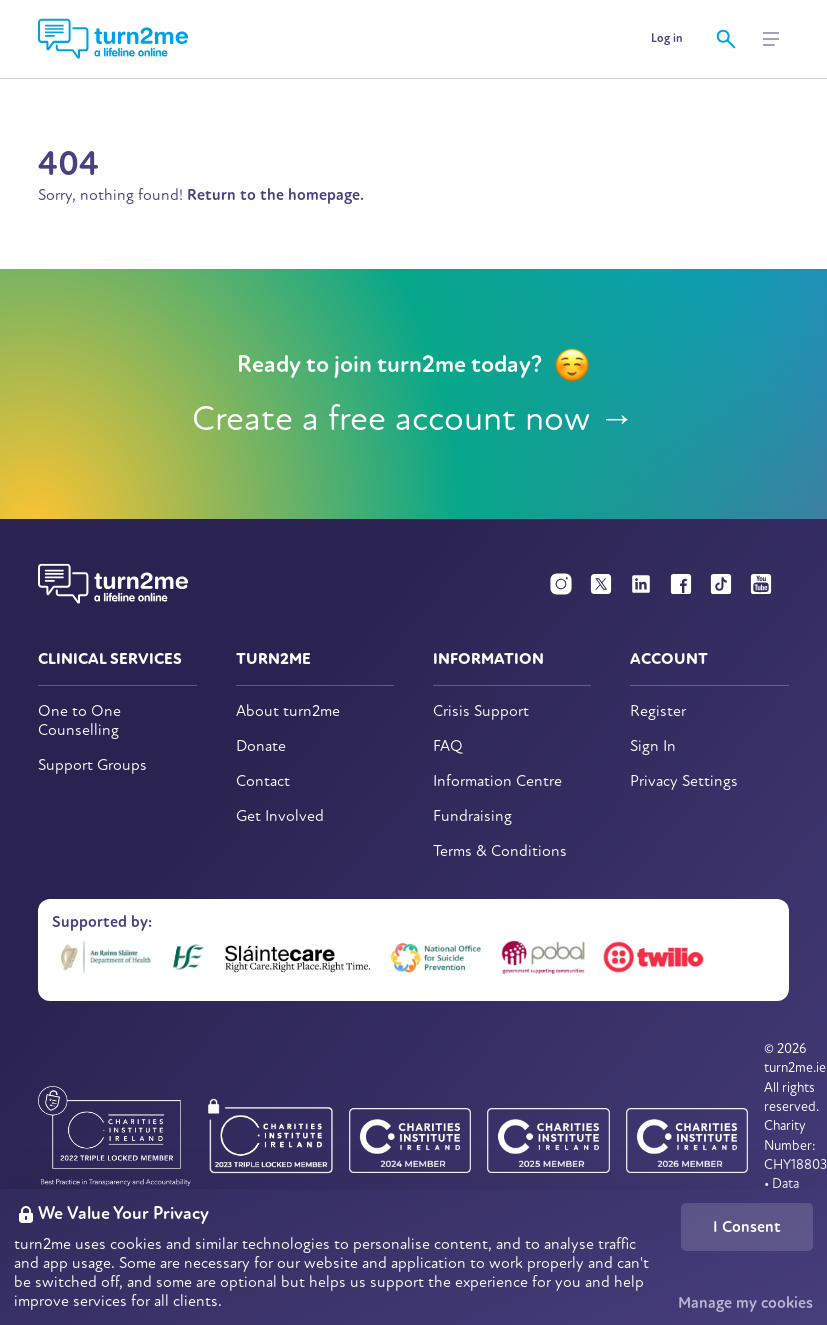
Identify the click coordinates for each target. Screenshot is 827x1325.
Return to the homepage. (275, 195)
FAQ (448, 746)
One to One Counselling (79, 721)
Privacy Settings (684, 781)
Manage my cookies (745, 1303)
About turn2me (288, 711)
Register (658, 711)
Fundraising (472, 816)
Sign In (653, 746)
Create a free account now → (413, 419)
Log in (666, 38)
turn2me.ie (795, 1067)
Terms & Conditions (500, 851)
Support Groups (92, 765)
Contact (263, 781)
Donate (261, 746)
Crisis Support (481, 711)
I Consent (747, 1227)
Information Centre (497, 781)
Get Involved (280, 816)
